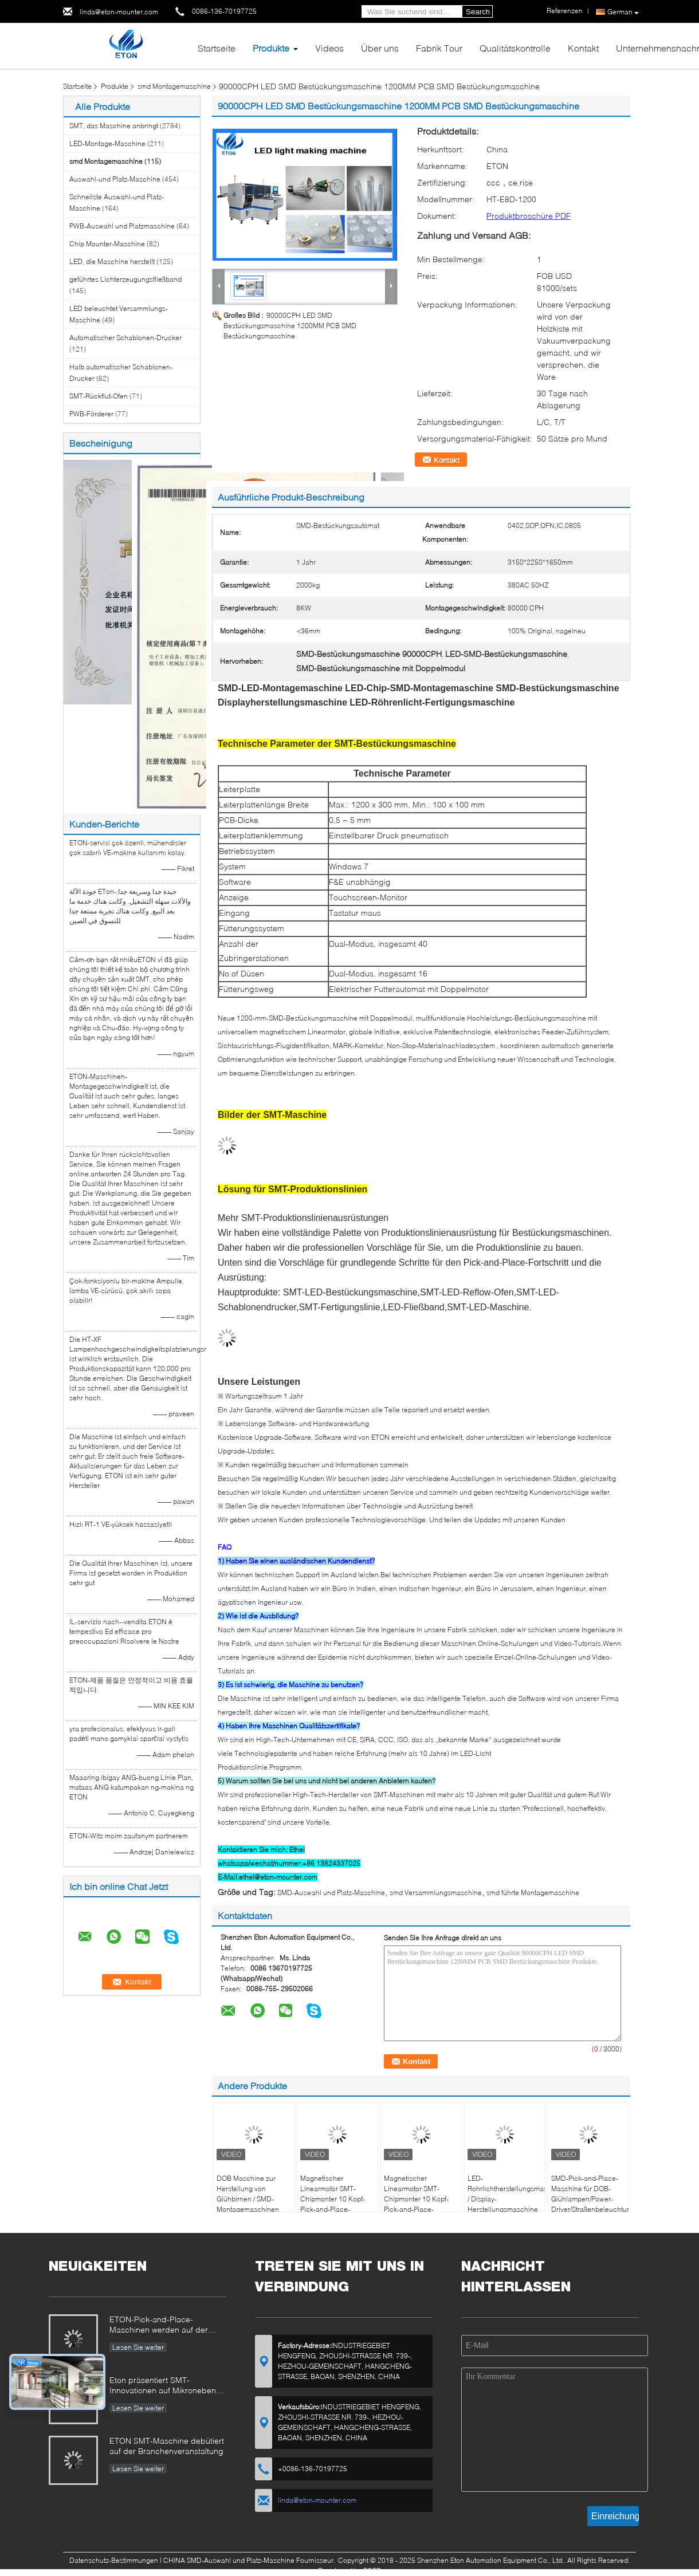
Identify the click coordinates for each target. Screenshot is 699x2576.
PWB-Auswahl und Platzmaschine (122, 226)
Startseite (216, 47)
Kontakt (583, 47)
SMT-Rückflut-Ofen (98, 396)
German (623, 12)
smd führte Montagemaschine (532, 1892)
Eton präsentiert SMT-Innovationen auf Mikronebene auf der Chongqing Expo (165, 2386)
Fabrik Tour (439, 47)
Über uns (380, 47)
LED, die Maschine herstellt (112, 261)
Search (478, 11)
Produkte (271, 47)
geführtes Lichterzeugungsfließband (125, 279)
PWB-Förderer (91, 413)
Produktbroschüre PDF (528, 215)
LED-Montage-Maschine (107, 143)
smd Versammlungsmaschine (436, 1892)
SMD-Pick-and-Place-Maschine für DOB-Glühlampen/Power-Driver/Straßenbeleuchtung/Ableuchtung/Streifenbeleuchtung (590, 2193)
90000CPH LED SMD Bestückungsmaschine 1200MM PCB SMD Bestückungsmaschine (289, 325)
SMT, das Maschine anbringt (113, 125)
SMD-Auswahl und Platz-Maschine (331, 1892)
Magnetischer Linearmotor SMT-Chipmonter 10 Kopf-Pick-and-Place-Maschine (332, 2199)
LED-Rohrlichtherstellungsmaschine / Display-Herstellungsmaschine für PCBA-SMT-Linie (506, 2199)
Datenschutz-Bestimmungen (113, 2560)
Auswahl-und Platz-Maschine (114, 179)
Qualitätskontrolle (515, 47)
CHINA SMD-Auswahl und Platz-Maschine (228, 2560)
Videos (329, 47)
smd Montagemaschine (174, 86)
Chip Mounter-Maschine (107, 243)
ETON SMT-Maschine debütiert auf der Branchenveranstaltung (166, 2446)
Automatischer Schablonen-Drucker (125, 337)
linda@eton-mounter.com (119, 11)
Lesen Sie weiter (138, 2347)
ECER (372, 2570)
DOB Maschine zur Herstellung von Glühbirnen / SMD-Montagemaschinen (248, 2193)
